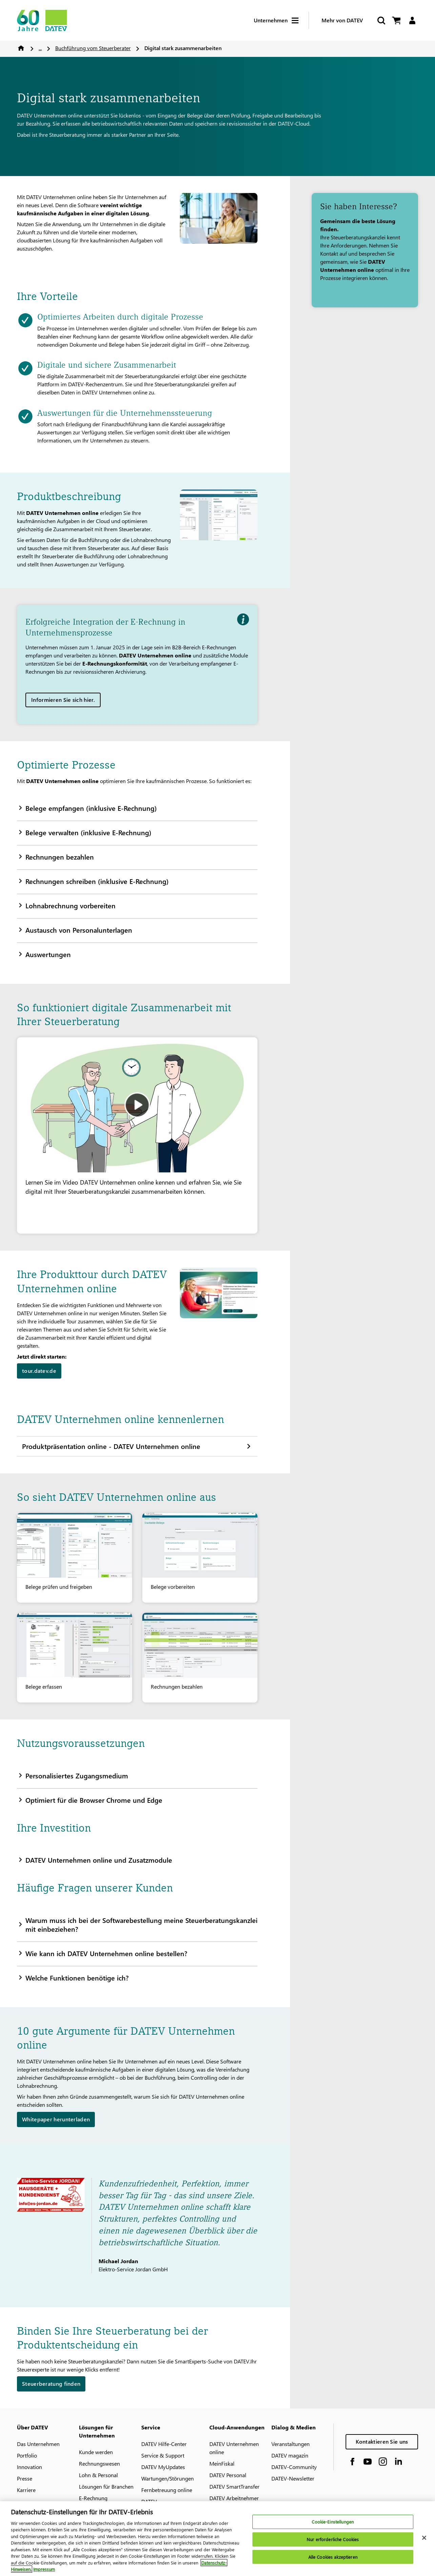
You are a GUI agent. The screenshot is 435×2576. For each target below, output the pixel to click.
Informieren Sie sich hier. (63, 699)
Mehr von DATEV (342, 20)
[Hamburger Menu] (300, 20)
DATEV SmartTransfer (234, 2486)
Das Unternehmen (38, 2443)
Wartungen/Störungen (167, 2478)
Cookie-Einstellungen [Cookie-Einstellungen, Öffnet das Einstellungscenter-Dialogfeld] (333, 2525)
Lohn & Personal (98, 2474)
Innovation (29, 2466)
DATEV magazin (289, 2455)
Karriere (26, 2489)
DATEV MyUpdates (163, 2466)
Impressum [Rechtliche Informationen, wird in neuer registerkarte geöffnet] (44, 2572)
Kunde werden (96, 2451)
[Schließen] (424, 2541)
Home (21, 48)
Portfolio (27, 2455)
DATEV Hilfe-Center (164, 2443)
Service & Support (162, 2455)
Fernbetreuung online (166, 2489)
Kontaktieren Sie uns (382, 2441)
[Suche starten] (381, 20)
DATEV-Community (294, 2466)
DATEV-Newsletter (292, 2478)
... (40, 47)
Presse (24, 2478)
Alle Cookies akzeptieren (332, 2560)
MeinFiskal (221, 2463)
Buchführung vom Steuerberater (93, 47)
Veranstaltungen (290, 2443)
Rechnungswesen (99, 2463)
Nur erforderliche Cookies (333, 2542)
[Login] (412, 20)
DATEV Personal (227, 2474)
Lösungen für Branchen (106, 2486)
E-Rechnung (93, 2498)
